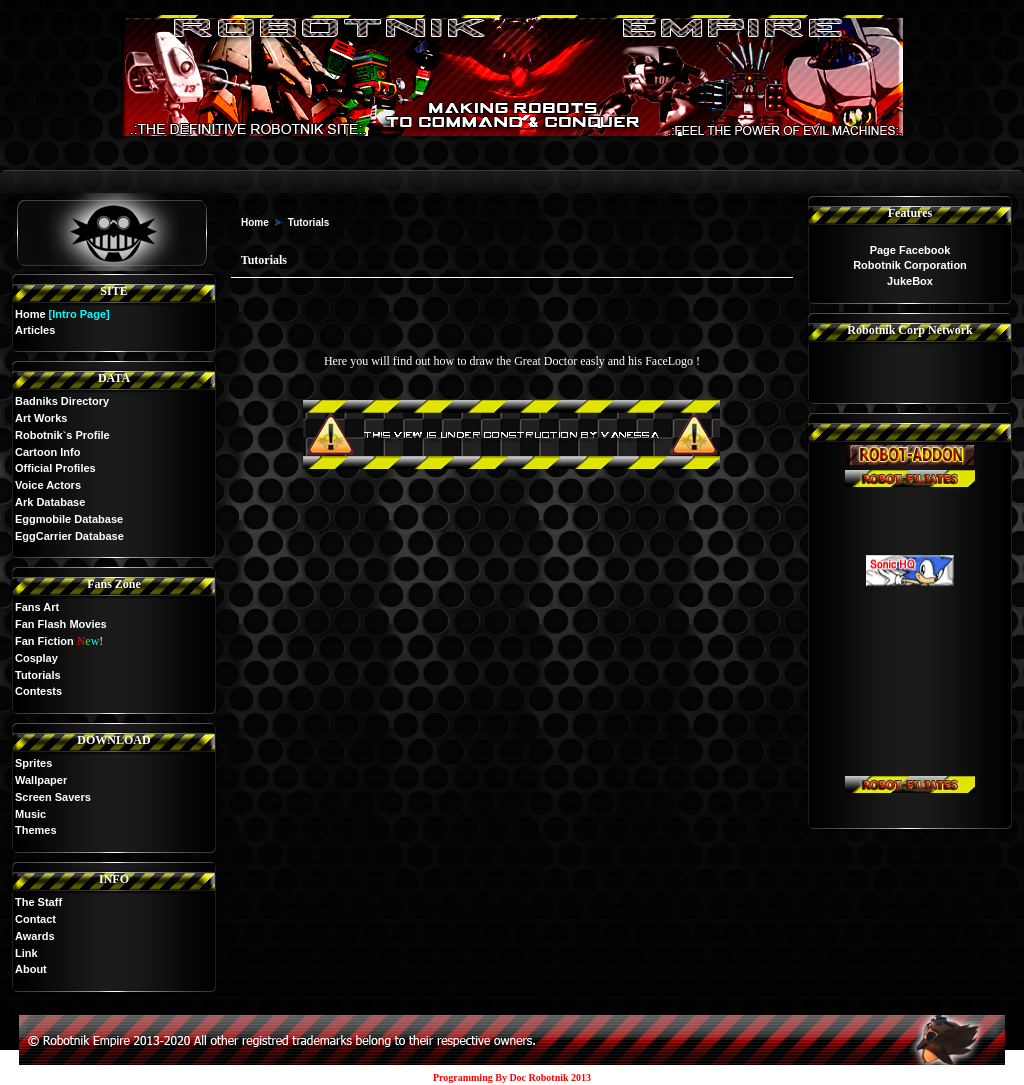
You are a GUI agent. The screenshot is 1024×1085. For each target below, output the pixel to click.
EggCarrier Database (69, 536)
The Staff (38, 902)
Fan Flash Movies (61, 624)
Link (26, 953)
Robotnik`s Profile (62, 435)
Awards (35, 936)
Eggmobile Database (69, 519)
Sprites (33, 763)
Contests (38, 691)
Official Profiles (55, 468)
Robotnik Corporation (910, 265)
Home (30, 314)
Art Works (41, 418)
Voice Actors (48, 485)
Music (30, 814)
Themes (36, 830)
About (31, 969)
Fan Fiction (44, 641)
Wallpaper (41, 780)
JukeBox (910, 281)
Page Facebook (910, 250)
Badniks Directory (62, 401)
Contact (35, 919)
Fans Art (37, 607)
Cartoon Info (47, 452)
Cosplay (36, 658)
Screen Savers (53, 797)
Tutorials (38, 675)
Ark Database (50, 502)
